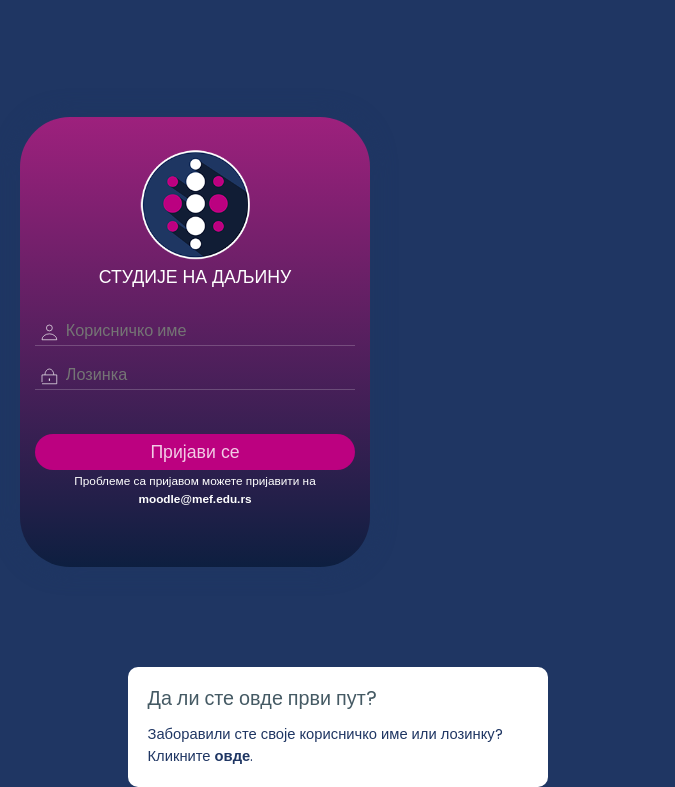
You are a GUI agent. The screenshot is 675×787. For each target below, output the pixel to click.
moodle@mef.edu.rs (194, 499)
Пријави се (194, 451)
